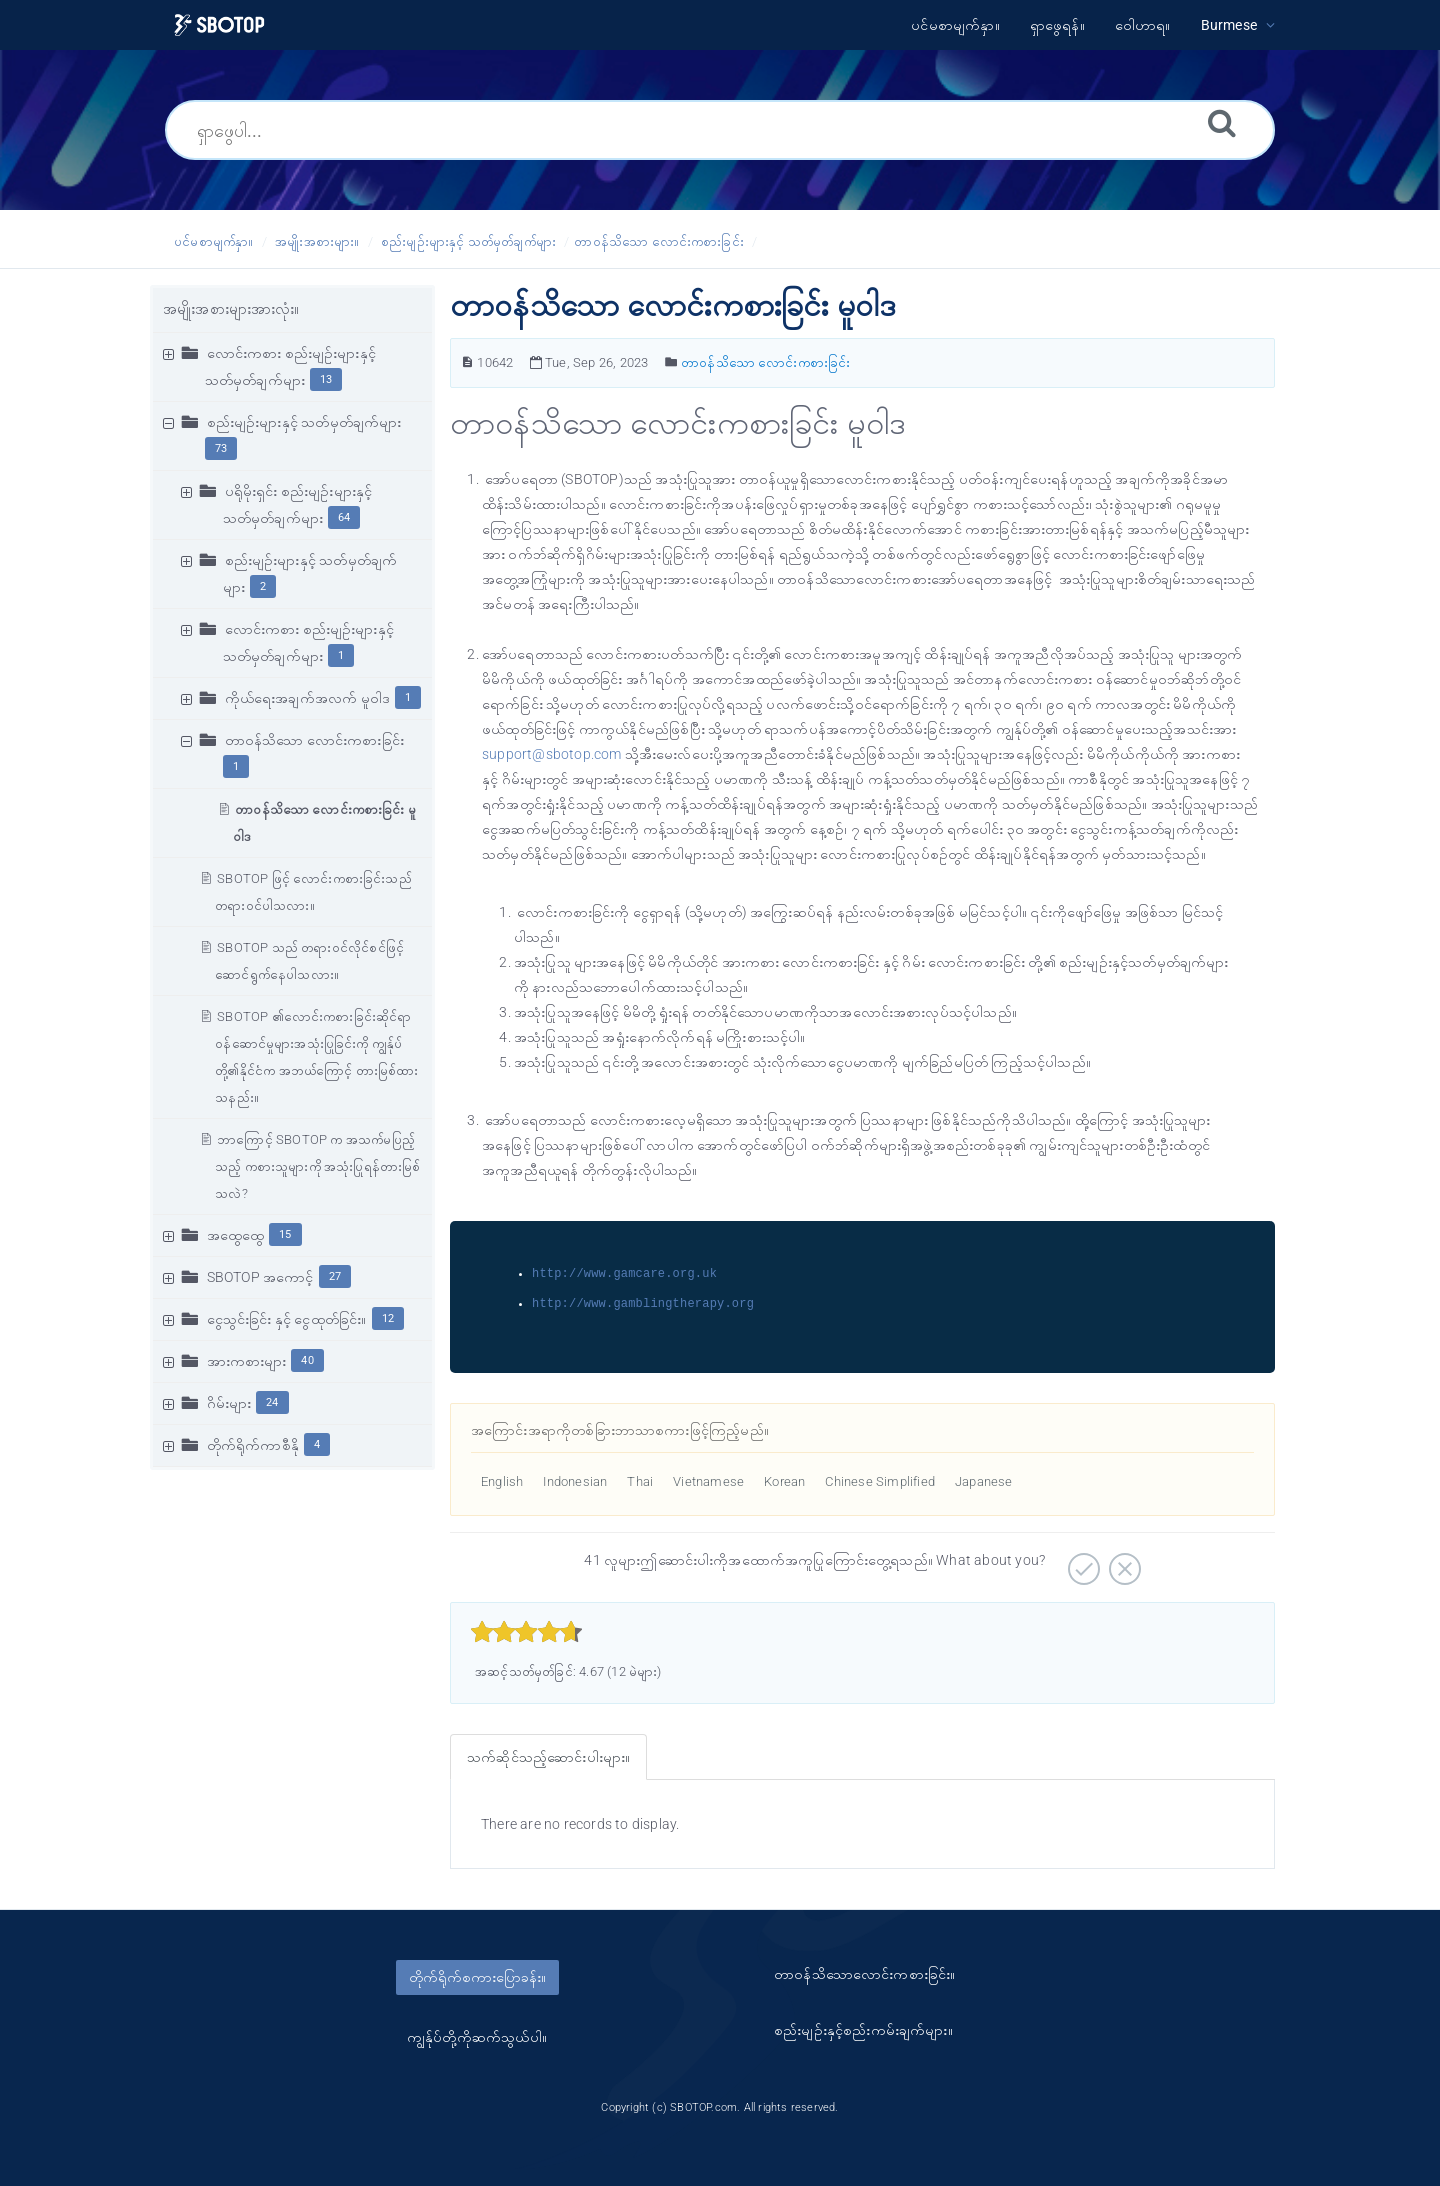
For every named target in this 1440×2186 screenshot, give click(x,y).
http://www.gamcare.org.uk (624, 1273)
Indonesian (575, 1481)
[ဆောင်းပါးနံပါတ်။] (467, 362)
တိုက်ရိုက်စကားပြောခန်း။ (477, 1977)
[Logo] (219, 25)
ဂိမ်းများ (229, 1403)
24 (272, 1402)
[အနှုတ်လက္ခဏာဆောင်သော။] (1122, 1562)
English (502, 1481)
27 (335, 1276)
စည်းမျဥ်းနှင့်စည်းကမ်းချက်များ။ (863, 2030)
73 (221, 448)
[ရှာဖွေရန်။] (1222, 122)
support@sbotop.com (553, 754)
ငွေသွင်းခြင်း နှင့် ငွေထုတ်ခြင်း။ (287, 1319)
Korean (784, 1481)
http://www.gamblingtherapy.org (643, 1303)
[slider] (526, 1632)
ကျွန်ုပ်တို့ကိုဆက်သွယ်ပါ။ (477, 2037)
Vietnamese (708, 1481)
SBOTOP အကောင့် (260, 1277)
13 (326, 379)
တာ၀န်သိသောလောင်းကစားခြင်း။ (864, 1974)
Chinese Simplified (880, 1481)
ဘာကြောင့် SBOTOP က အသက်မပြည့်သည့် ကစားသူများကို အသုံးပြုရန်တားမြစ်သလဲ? (317, 1166)
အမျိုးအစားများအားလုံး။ (231, 309)
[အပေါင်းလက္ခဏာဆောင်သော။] (1081, 1562)
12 (388, 1318)
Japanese (984, 1481)
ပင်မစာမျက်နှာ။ (214, 241)
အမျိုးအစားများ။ (317, 241)
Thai (640, 1481)
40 (307, 1360)
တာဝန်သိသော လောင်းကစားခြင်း (658, 241)
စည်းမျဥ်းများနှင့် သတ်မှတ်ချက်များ (468, 241)
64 (344, 517)
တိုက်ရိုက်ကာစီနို (253, 1445)
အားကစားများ (247, 1361)
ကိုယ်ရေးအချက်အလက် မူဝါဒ (308, 698)
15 (285, 1234)
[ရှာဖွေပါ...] (720, 130)
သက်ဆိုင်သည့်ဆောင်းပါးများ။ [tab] (548, 1757)
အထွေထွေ (236, 1235)
